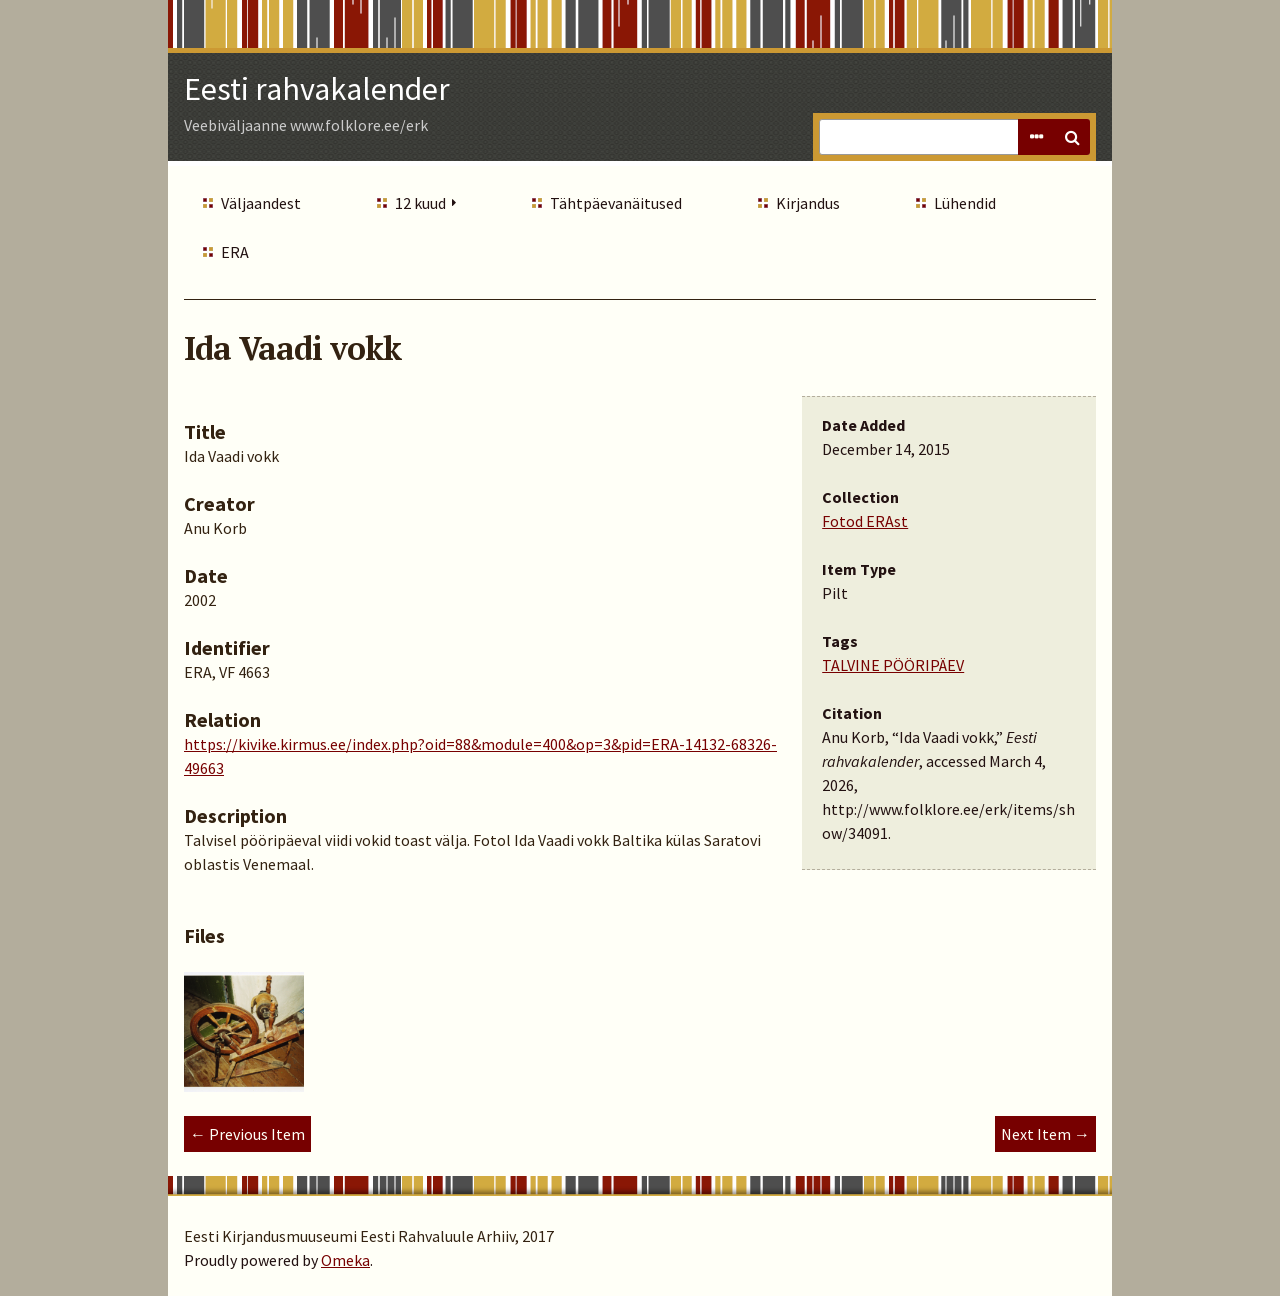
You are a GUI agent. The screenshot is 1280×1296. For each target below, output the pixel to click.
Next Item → (1045, 1134)
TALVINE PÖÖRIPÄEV (893, 665)
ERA (235, 252)
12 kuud (420, 203)
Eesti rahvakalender (317, 89)
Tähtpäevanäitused (616, 203)
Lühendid (965, 203)
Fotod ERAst (865, 521)
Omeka (345, 1260)
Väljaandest (261, 203)
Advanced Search (1036, 137)
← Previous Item (247, 1134)
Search (1072, 137)
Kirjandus (808, 203)
